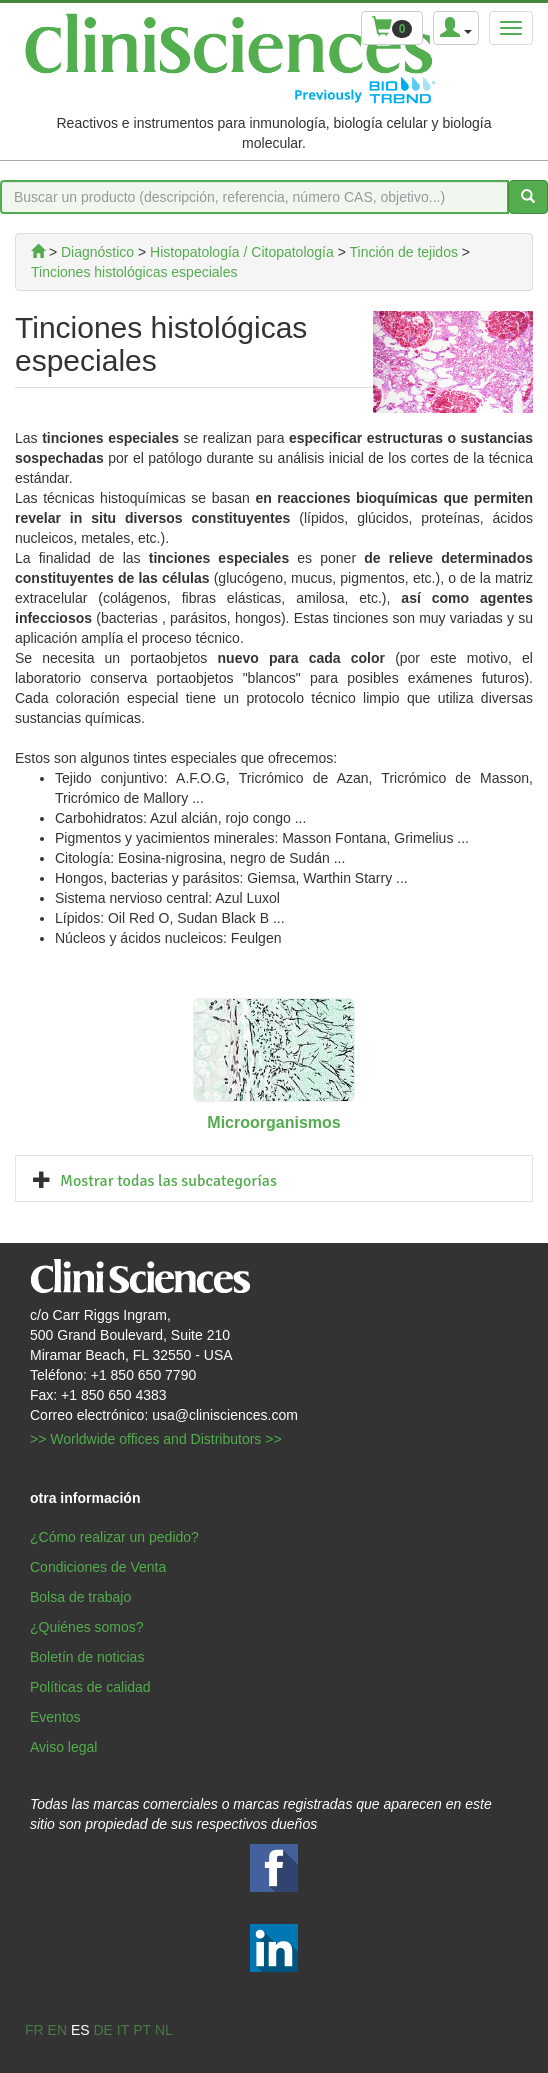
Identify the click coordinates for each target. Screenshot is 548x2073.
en (57, 2030)
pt (142, 2030)
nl (164, 2030)
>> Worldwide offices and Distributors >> (156, 1439)
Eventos (55, 1717)
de (102, 2030)
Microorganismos (273, 1122)
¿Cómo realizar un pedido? (114, 1537)
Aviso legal (63, 1747)
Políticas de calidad (90, 1687)
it (123, 2030)
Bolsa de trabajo (80, 1597)
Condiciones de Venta (98, 1567)
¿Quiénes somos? (87, 1627)
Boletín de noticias (87, 1657)
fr (34, 2030)
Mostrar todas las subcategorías (168, 1181)
